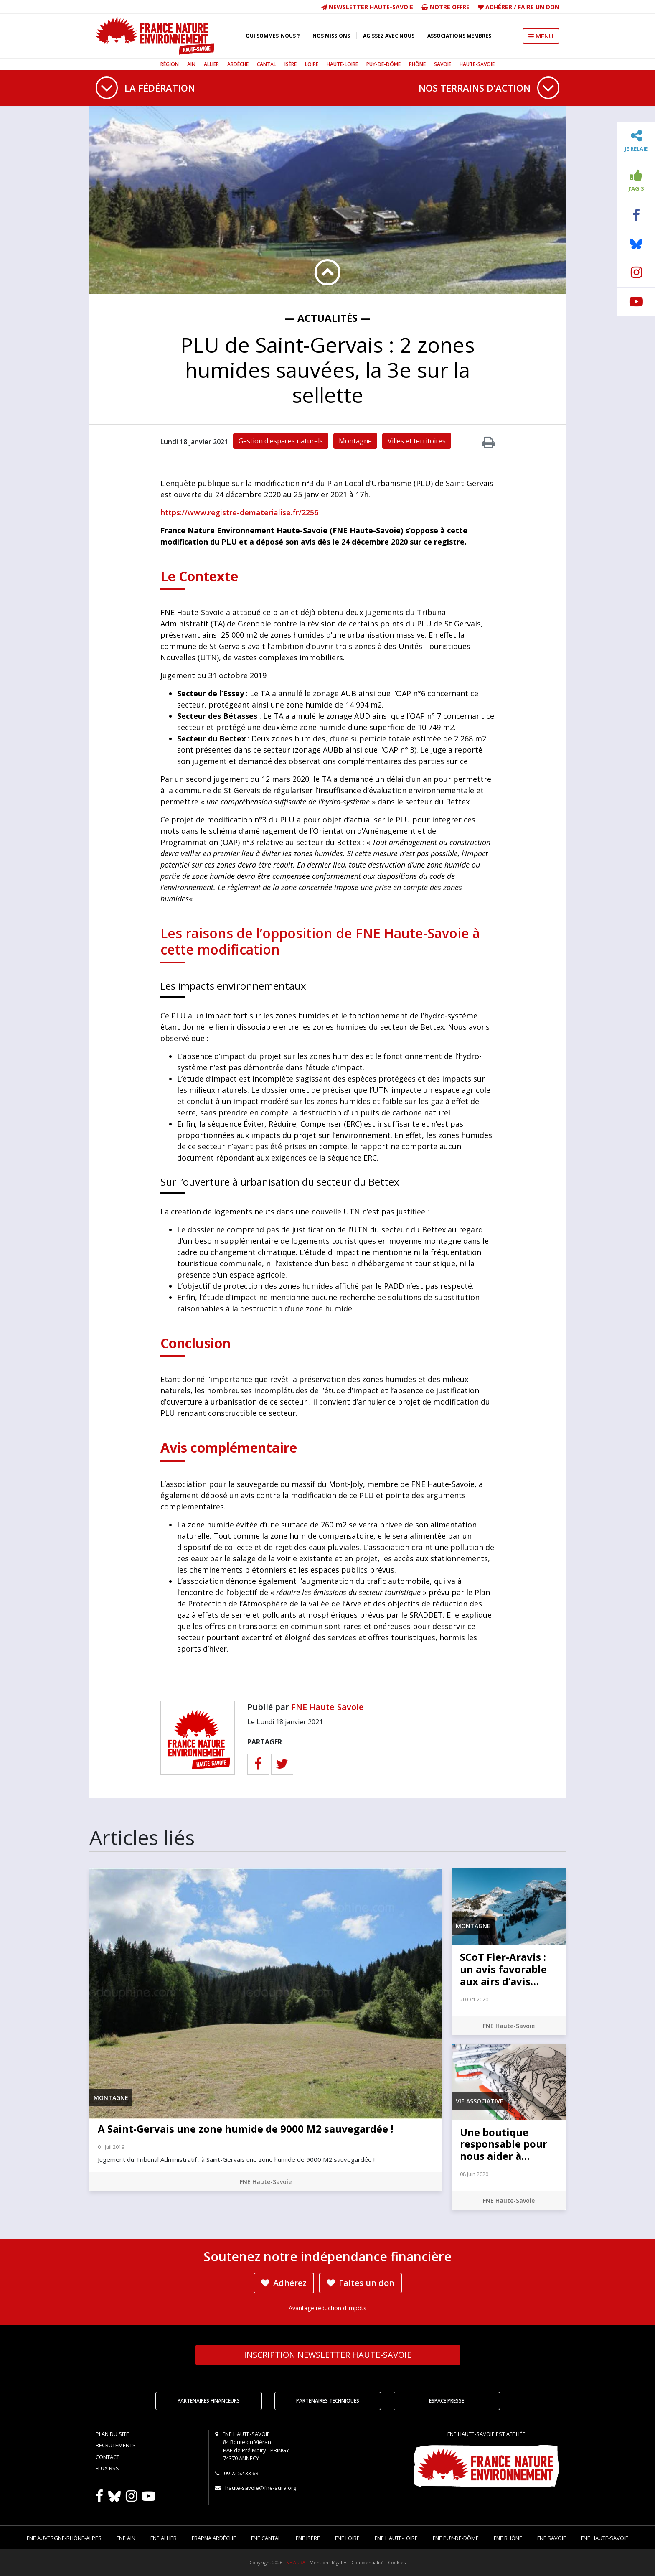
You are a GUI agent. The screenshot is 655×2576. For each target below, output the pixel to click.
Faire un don (538, 7)
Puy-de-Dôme (383, 64)
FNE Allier (163, 2538)
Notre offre (445, 7)
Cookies (397, 2562)
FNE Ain (126, 2538)
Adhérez (284, 2282)
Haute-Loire (342, 64)
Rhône (417, 64)
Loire (311, 64)
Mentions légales (328, 2562)
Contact (107, 2457)
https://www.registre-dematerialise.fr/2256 (239, 512)
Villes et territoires (417, 440)
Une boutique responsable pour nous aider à (503, 2144)
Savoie (442, 64)
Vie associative (479, 2101)
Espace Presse (446, 2400)
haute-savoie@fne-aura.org (260, 2488)
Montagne (355, 440)
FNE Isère (308, 2538)
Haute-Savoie (477, 64)
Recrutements (116, 2445)
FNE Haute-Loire (396, 2538)
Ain (191, 64)
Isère (290, 64)
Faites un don (360, 2282)
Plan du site (112, 2434)
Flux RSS (107, 2468)
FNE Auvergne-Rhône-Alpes (64, 2538)
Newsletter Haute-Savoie (367, 7)
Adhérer (498, 7)
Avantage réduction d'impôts (327, 2308)
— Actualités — (327, 318)
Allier (211, 64)
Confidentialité (367, 2562)
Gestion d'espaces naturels (281, 440)
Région (169, 64)
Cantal (266, 64)
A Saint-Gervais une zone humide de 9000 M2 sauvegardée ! (245, 2129)
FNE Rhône (508, 2538)
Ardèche (238, 64)
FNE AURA (294, 2562)
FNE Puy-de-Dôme (456, 2538)
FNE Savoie (551, 2538)
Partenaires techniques (327, 2400)
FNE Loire (347, 2538)
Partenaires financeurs (209, 2400)
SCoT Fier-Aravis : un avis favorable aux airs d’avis (503, 1969)
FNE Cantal (266, 2538)
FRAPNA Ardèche (214, 2538)
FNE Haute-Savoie (327, 1707)
